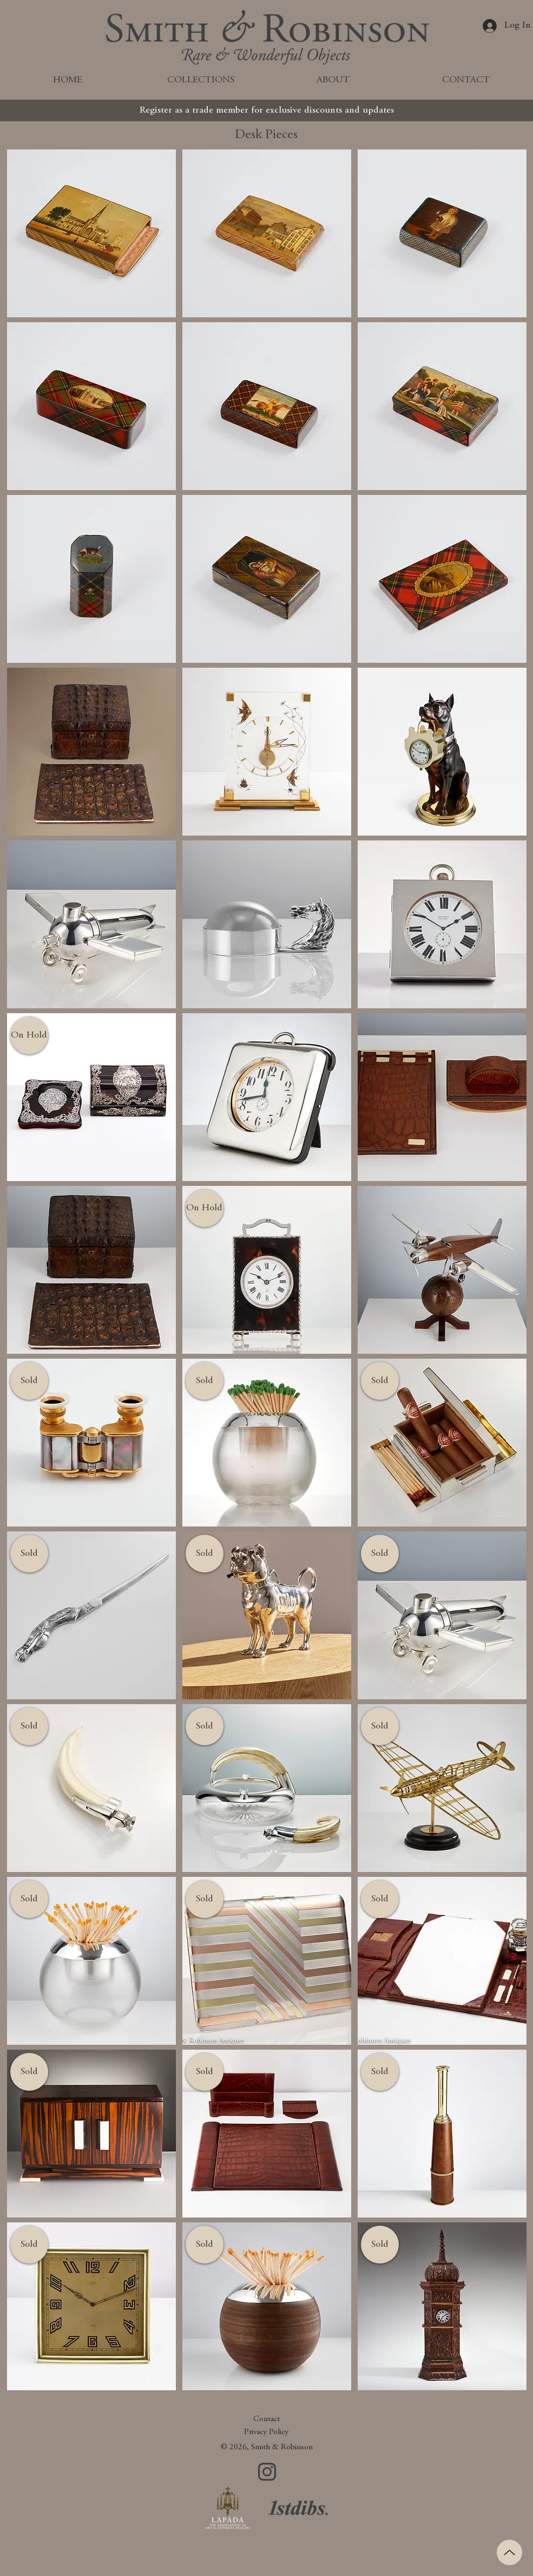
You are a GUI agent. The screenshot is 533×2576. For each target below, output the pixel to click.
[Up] (509, 2552)
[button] (29, 1035)
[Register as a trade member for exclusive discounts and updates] (267, 110)
